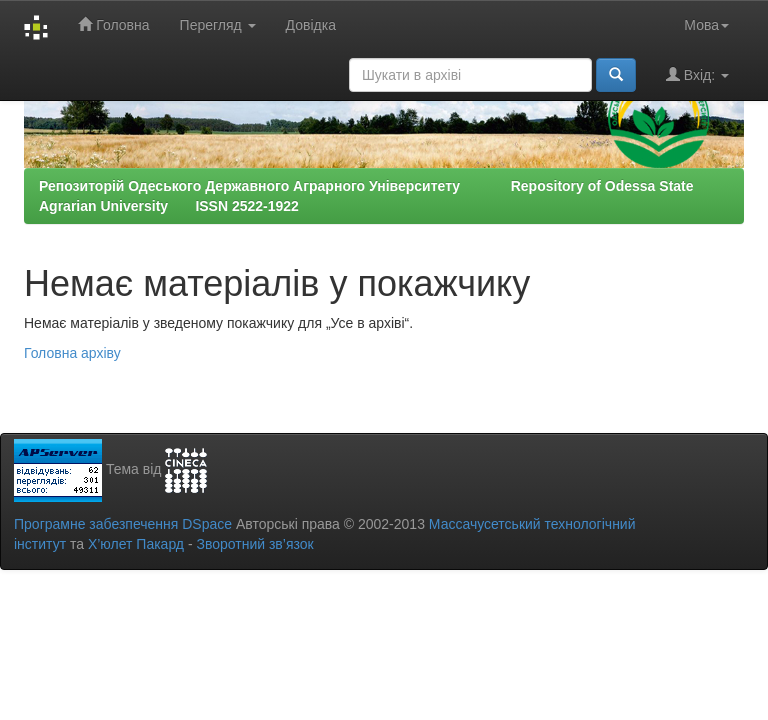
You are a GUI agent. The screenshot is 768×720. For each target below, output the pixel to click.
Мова (706, 25)
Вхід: (697, 74)
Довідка (311, 25)
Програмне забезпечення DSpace (123, 524)
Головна (113, 24)
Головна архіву (72, 353)
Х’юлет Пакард (136, 544)
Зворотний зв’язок (254, 544)
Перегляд (218, 25)
